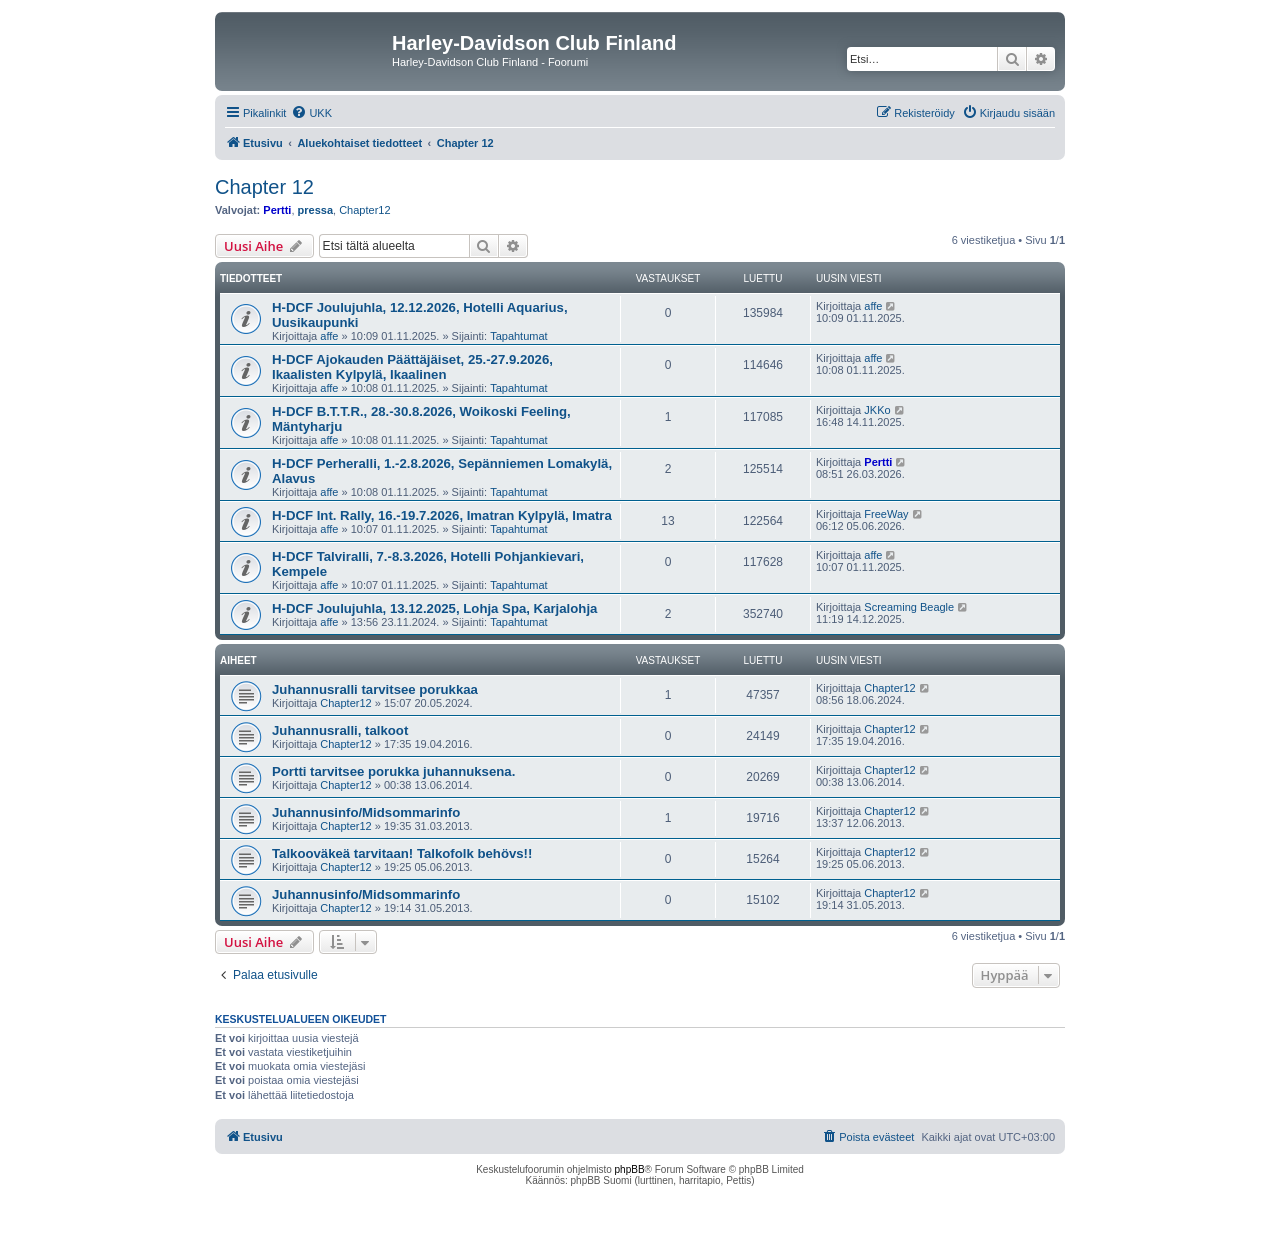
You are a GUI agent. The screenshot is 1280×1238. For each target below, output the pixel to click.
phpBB (630, 1169)
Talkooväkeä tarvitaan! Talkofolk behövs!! (402, 853)
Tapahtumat (518, 336)
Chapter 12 (264, 187)
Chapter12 (364, 210)
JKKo (877, 410)
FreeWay (886, 514)
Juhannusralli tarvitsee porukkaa (375, 689)
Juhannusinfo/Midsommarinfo (366, 812)
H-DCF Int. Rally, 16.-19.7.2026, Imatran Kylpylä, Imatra (442, 515)
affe (329, 336)
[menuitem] (311, 113)
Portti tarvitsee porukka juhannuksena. (393, 771)
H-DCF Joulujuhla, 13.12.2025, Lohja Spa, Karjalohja (434, 608)
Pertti (277, 210)
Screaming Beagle (909, 607)
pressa (315, 210)
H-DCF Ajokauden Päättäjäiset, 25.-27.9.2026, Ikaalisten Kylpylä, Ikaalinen (412, 367)
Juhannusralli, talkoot (340, 730)
